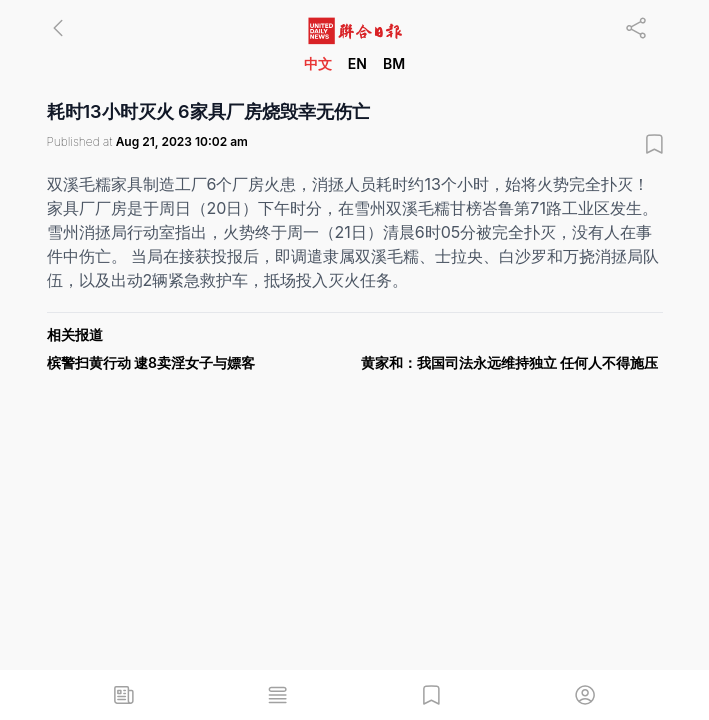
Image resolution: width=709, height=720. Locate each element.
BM (394, 63)
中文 (318, 63)
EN (357, 63)
